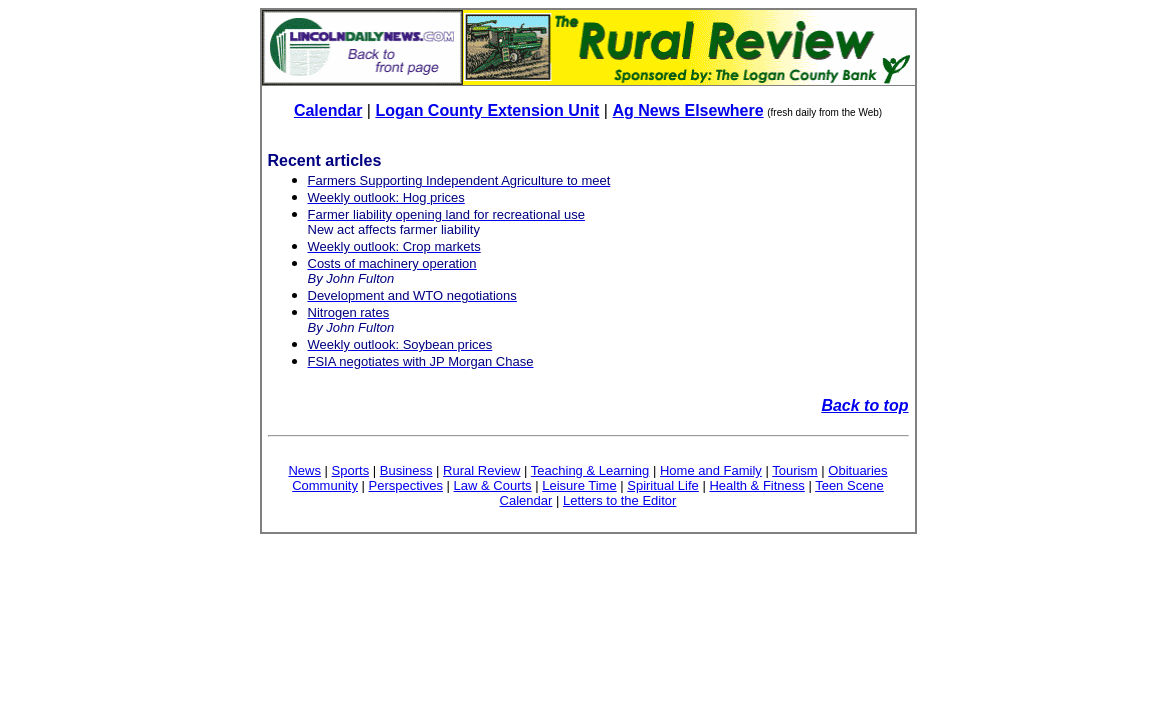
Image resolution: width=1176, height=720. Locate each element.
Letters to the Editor (619, 500)
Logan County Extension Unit (487, 110)
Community (325, 485)
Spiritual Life (663, 485)
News (304, 470)
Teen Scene (849, 485)
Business (406, 470)
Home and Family (711, 470)
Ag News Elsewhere (687, 110)
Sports (351, 470)
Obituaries (857, 470)
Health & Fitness (756, 485)
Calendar (328, 110)
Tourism (795, 470)
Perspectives (406, 485)
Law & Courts (493, 485)
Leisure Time (579, 485)
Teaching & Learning (590, 470)
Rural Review (481, 470)
